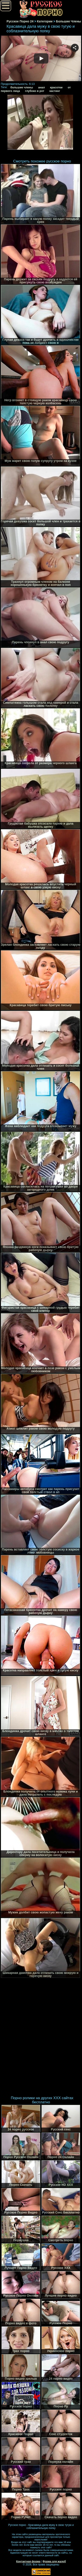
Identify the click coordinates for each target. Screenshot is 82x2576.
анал (41, 87)
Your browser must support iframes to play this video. (41, 59)
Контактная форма (28, 2561)
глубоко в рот (34, 91)
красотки (56, 87)
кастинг (54, 91)
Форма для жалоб (54, 2561)
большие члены (21, 87)
